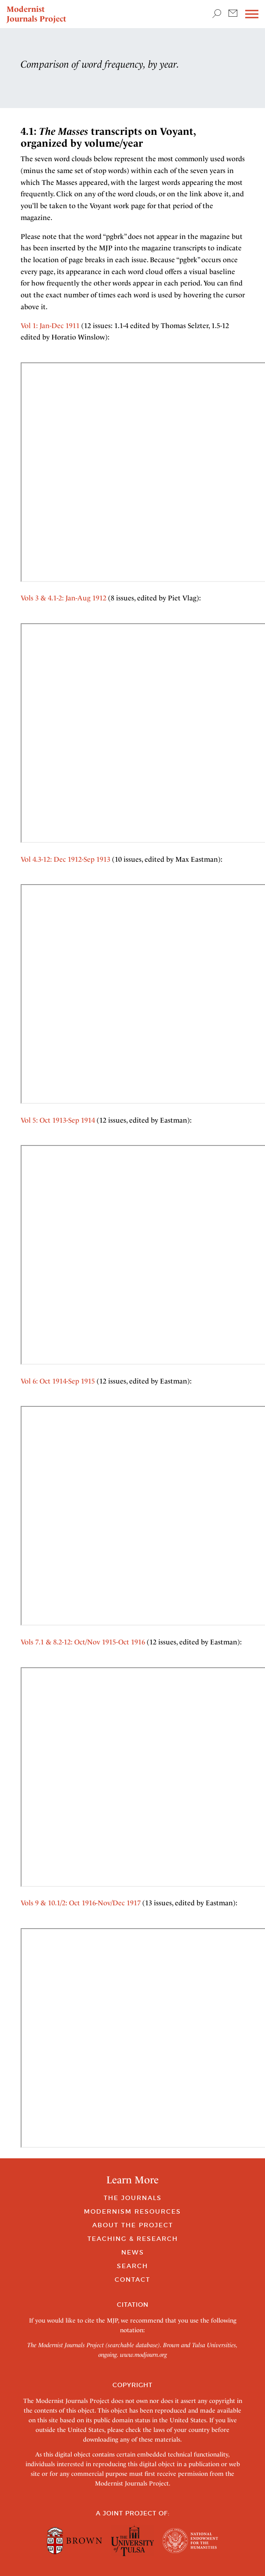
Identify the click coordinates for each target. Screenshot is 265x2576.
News (132, 2252)
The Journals (133, 2198)
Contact (132, 2279)
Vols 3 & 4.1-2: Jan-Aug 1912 (63, 598)
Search (132, 2266)
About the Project (132, 2225)
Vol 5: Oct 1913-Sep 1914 (58, 1120)
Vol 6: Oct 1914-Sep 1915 (58, 1381)
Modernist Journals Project (36, 13)
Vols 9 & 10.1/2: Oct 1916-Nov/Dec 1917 (81, 1903)
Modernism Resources (132, 2211)
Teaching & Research (132, 2239)
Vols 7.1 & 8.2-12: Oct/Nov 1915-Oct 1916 (83, 1642)
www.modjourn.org (143, 2354)
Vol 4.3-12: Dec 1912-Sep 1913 (65, 859)
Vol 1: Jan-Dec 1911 (50, 326)
